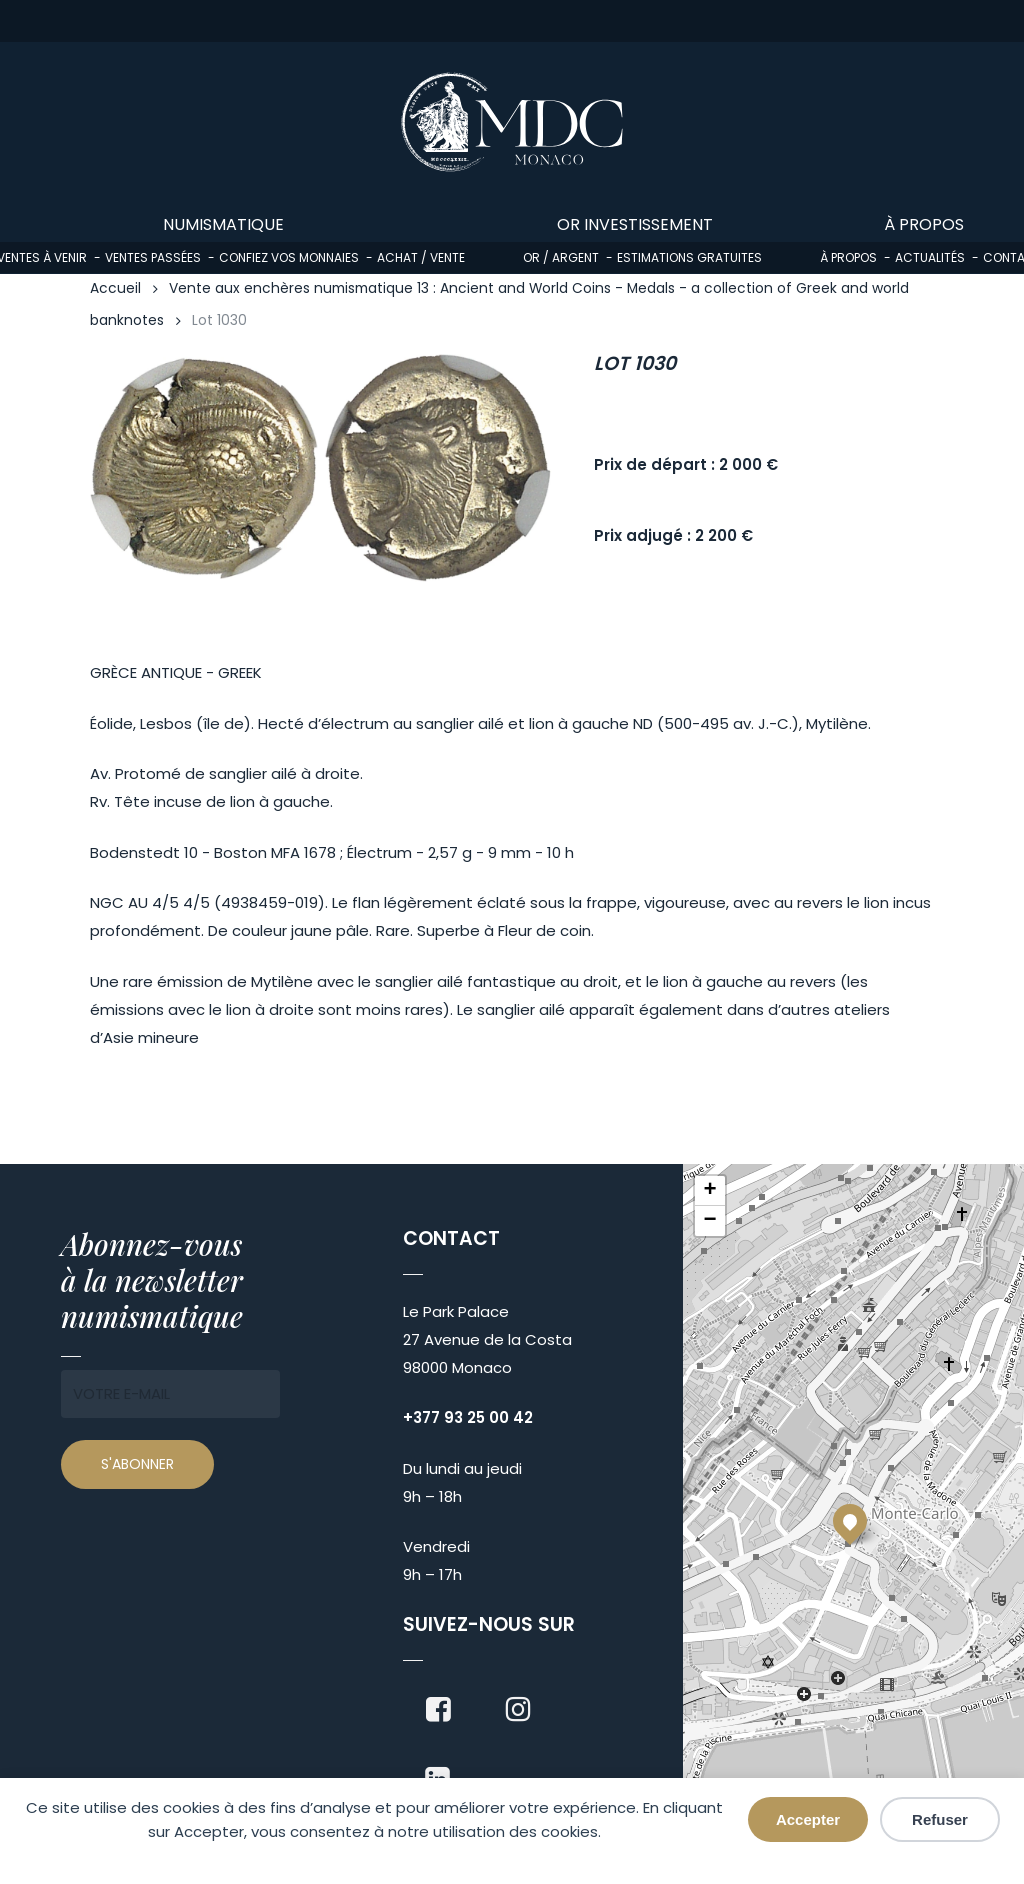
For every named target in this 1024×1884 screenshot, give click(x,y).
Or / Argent (561, 257)
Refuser (940, 1819)
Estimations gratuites (689, 257)
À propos (848, 257)
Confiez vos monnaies (289, 257)
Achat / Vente (421, 257)
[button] (850, 1521)
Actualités (930, 257)
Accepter (808, 1819)
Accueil (115, 288)
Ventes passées (153, 257)
